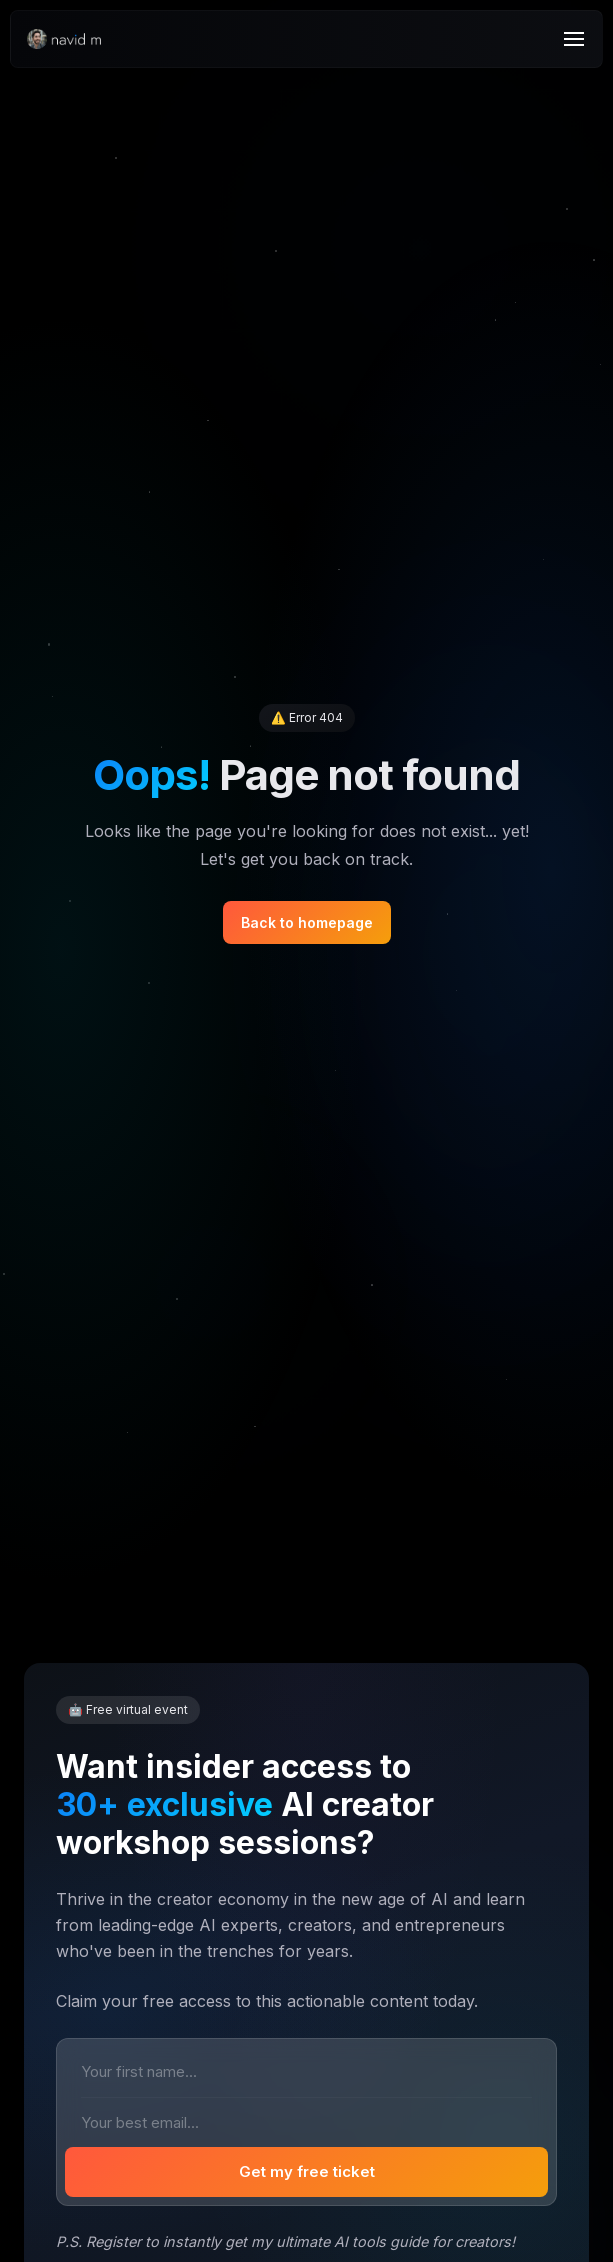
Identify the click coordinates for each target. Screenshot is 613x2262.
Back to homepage (307, 922)
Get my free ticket (307, 2171)
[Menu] (574, 39)
